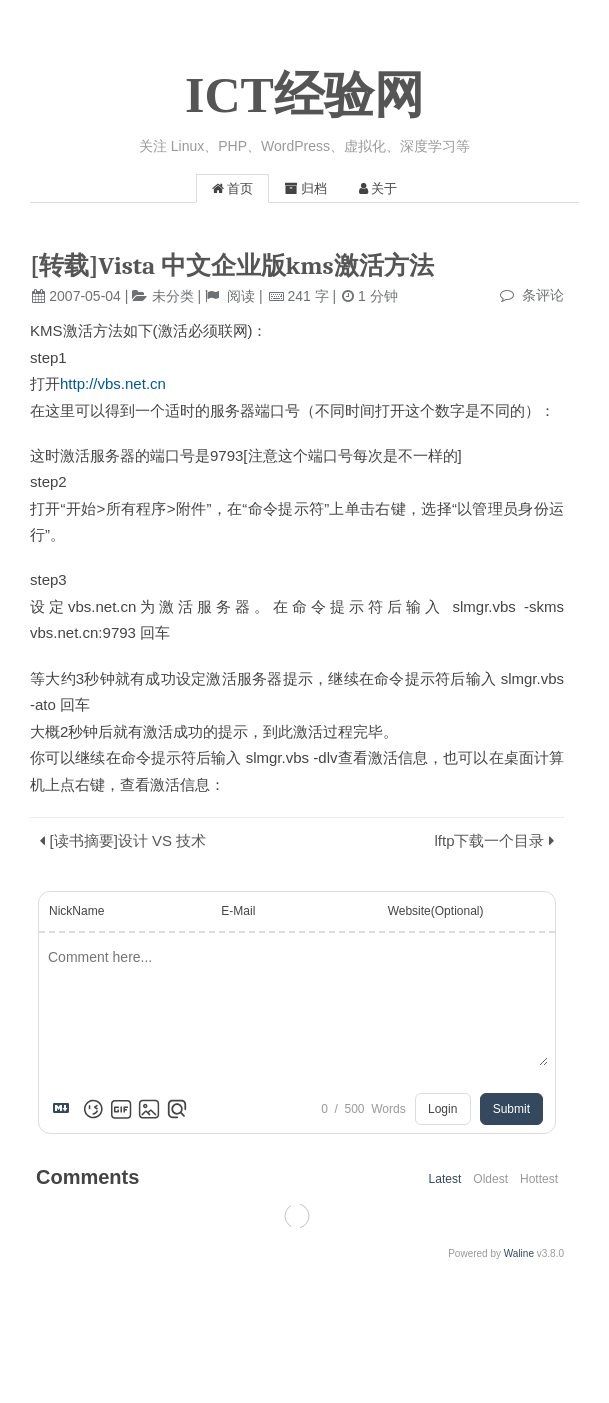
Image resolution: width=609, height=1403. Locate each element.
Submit (511, 1109)
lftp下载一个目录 (489, 840)
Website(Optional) (436, 911)
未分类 (173, 296)
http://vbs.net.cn (113, 383)
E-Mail (238, 911)
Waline (519, 1253)
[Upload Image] (149, 1109)
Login (442, 1109)
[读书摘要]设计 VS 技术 (128, 840)
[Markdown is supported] (65, 1109)
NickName (76, 911)
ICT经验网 (304, 95)
